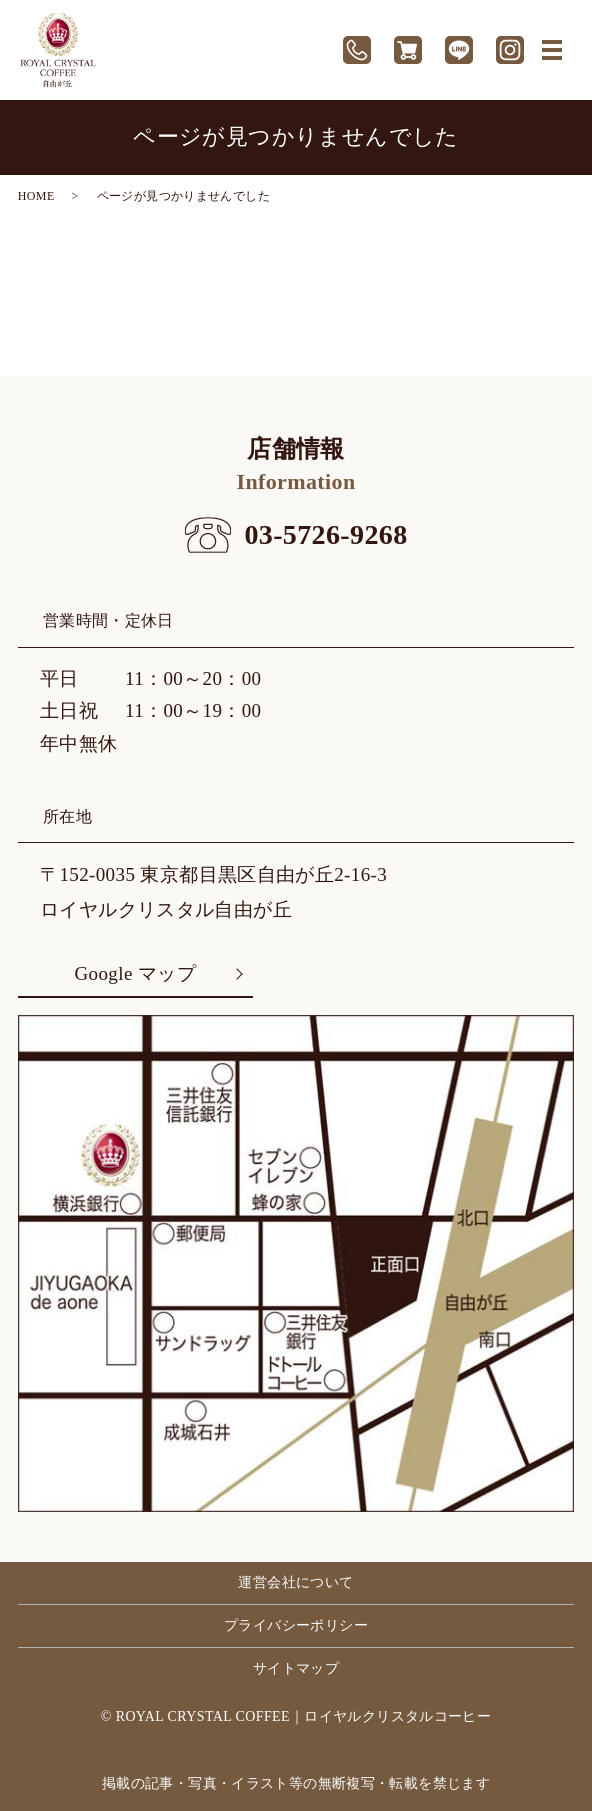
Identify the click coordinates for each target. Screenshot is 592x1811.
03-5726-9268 (325, 534)
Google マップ (135, 973)
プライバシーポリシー (296, 1625)
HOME (36, 196)
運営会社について (295, 1582)
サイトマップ (296, 1668)
